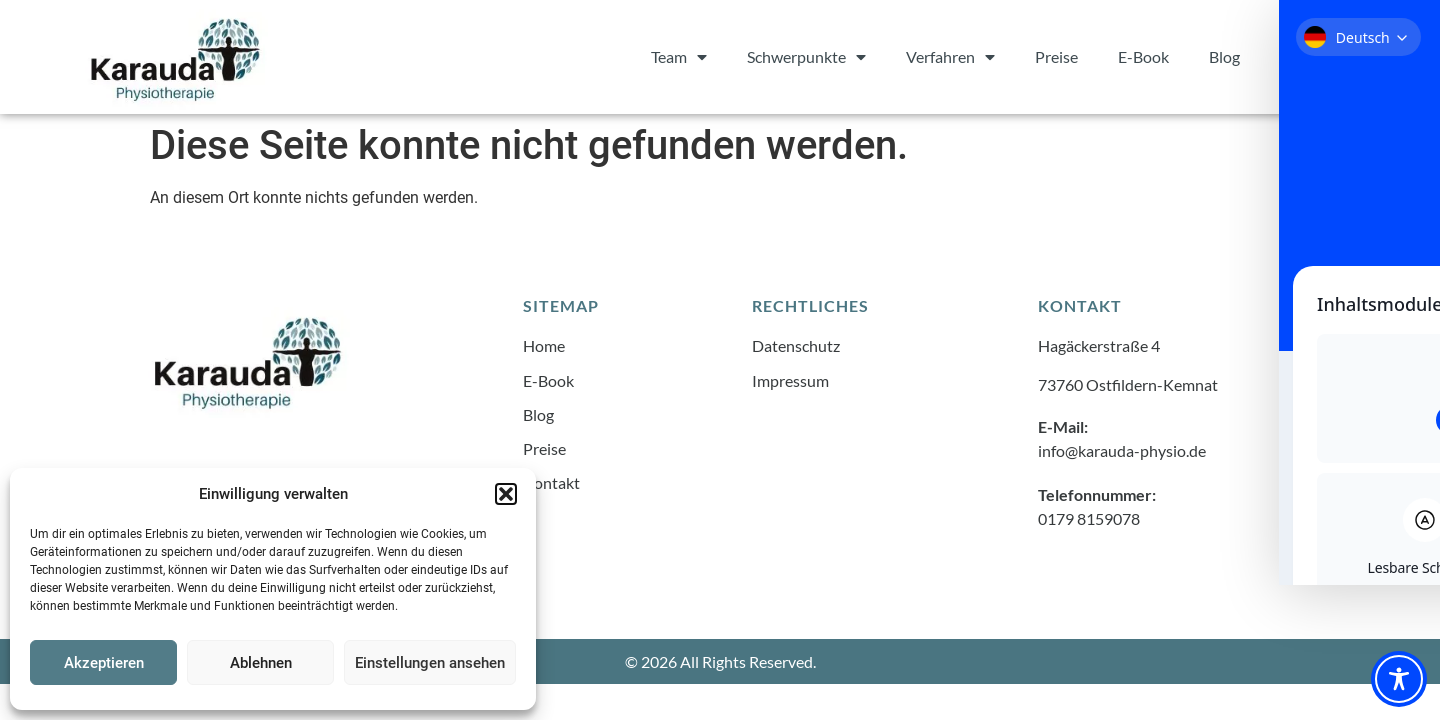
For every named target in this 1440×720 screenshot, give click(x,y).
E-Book (1143, 56)
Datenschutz (796, 345)
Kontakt (1308, 56)
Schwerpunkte (806, 57)
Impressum (790, 379)
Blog (1224, 56)
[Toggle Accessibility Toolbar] (1399, 679)
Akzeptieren (104, 663)
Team (679, 57)
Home (544, 345)
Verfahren (950, 57)
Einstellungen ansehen (430, 663)
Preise (1056, 56)
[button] (506, 494)
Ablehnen (261, 663)
